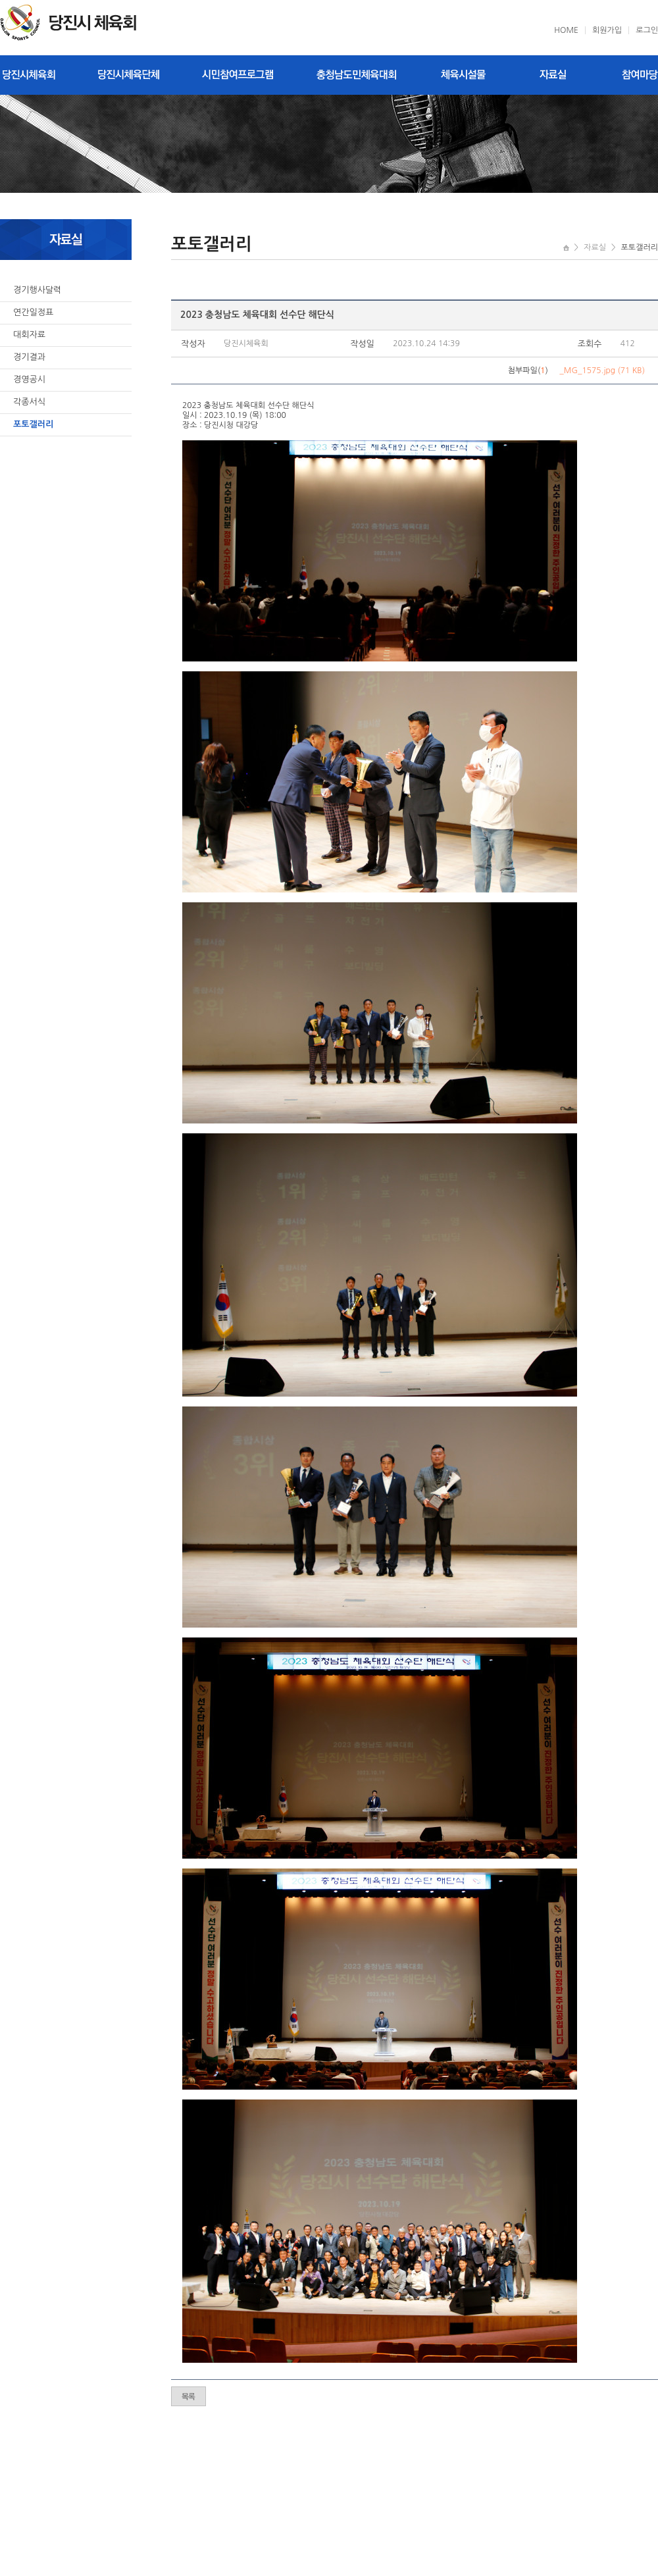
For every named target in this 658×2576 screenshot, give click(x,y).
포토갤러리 (33, 424)
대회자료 (29, 334)
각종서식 (29, 402)
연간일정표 (33, 312)
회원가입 (607, 30)
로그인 (647, 30)
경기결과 (29, 357)
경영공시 (29, 379)
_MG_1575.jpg (587, 370)
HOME (566, 30)
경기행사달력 (37, 290)
